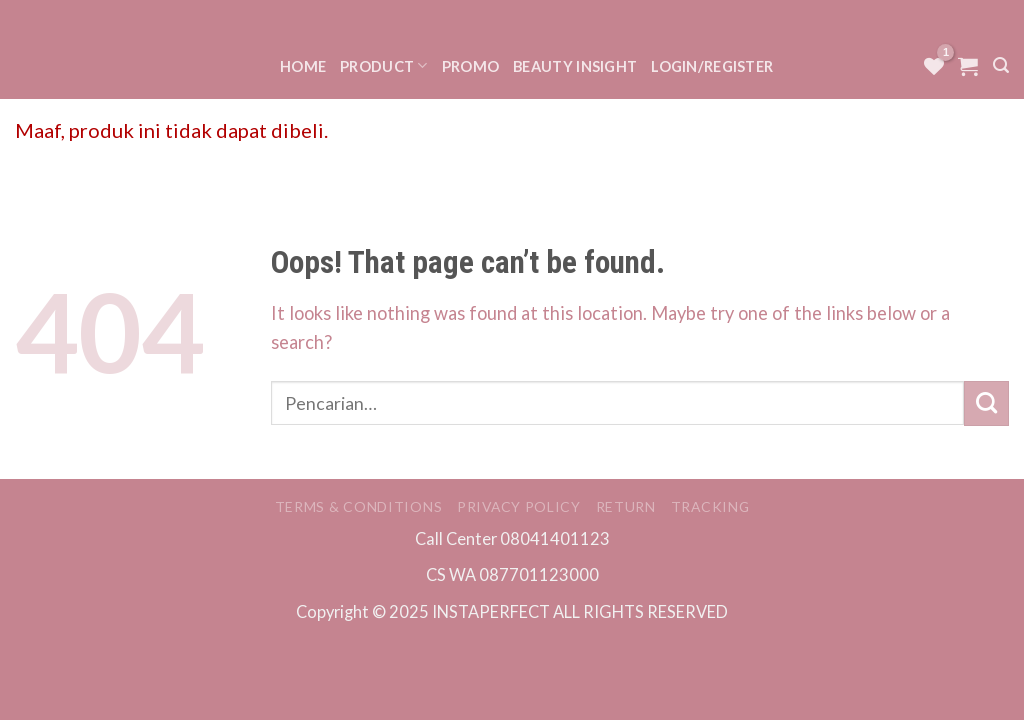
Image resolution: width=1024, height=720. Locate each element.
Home (303, 66)
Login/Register (712, 66)
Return (626, 506)
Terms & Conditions (359, 506)
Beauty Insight (575, 66)
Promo (470, 66)
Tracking (710, 506)
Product (384, 65)
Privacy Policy (519, 506)
